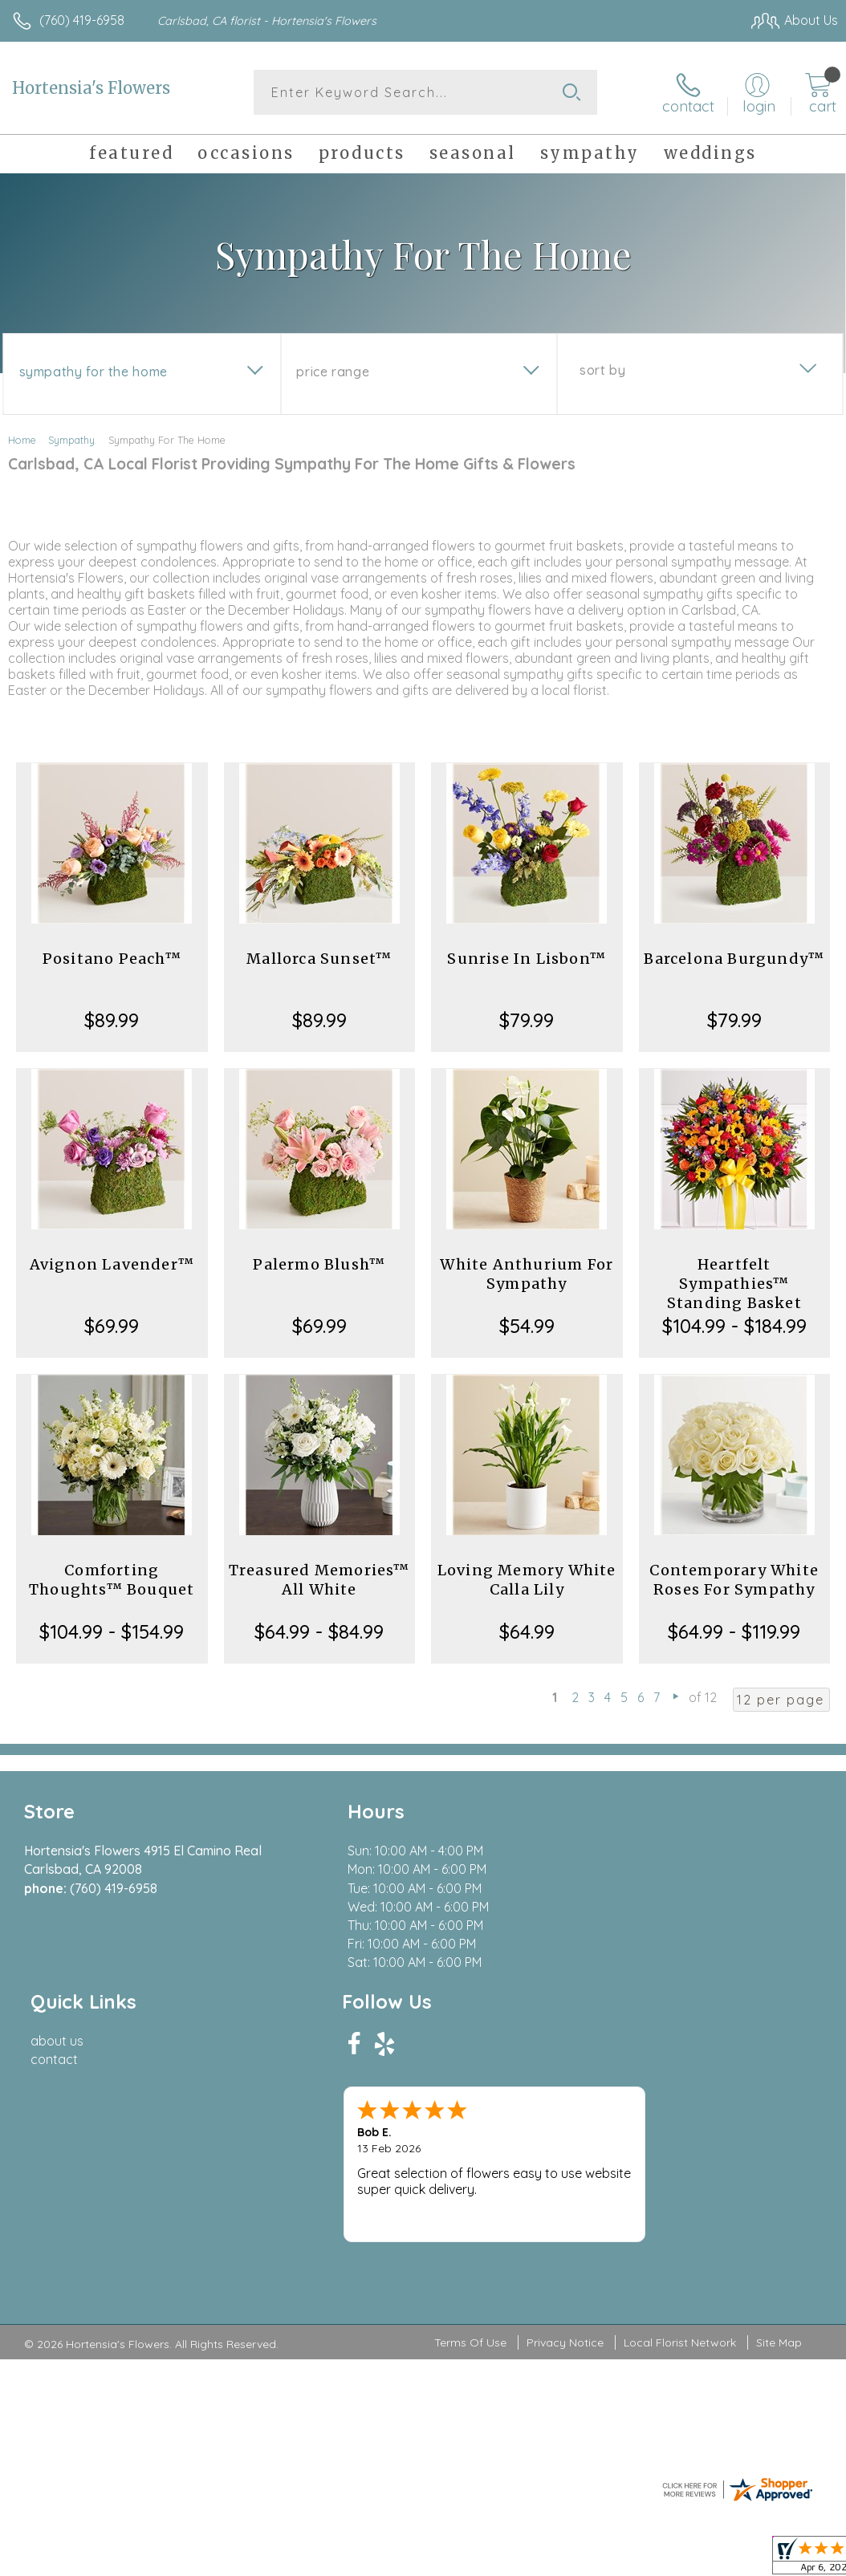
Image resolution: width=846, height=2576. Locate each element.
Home (22, 439)
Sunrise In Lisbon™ (526, 958)
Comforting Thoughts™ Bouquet (111, 1580)
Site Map (779, 2158)
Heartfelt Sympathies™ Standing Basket (734, 1283)
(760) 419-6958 (81, 20)
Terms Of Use (470, 2158)
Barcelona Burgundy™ (734, 958)
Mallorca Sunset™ (319, 958)
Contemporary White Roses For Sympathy (734, 1580)
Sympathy (71, 439)
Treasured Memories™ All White (319, 1580)
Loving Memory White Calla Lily (526, 1580)
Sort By (602, 370)
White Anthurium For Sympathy (526, 1274)
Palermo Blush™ (319, 1264)
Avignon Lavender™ (112, 1264)
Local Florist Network (680, 2158)
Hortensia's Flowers (91, 88)
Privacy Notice (565, 2158)
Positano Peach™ (112, 958)
